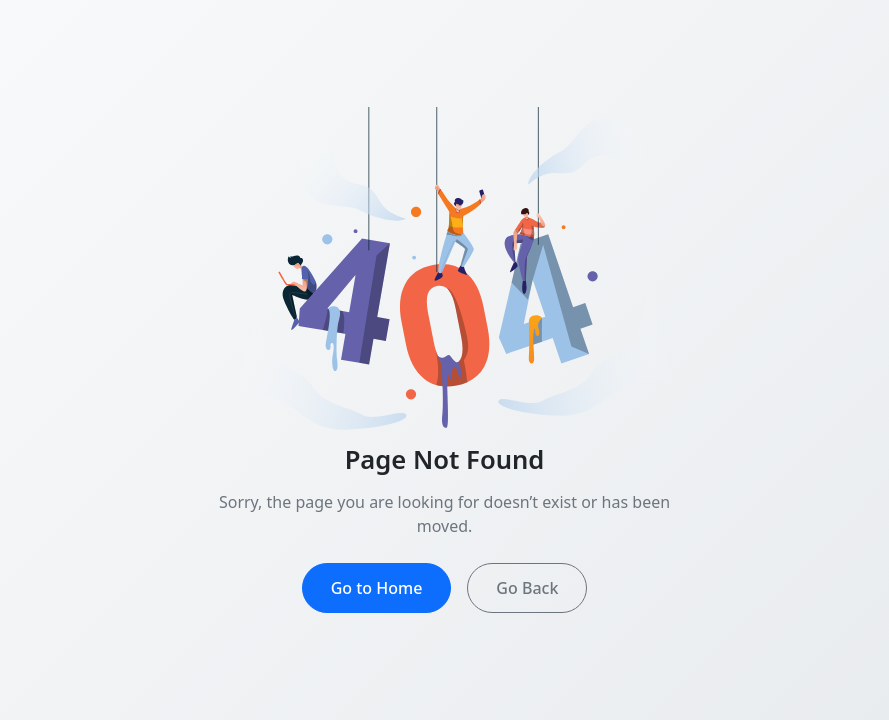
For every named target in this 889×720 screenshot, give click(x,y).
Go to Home (377, 588)
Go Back (527, 588)
